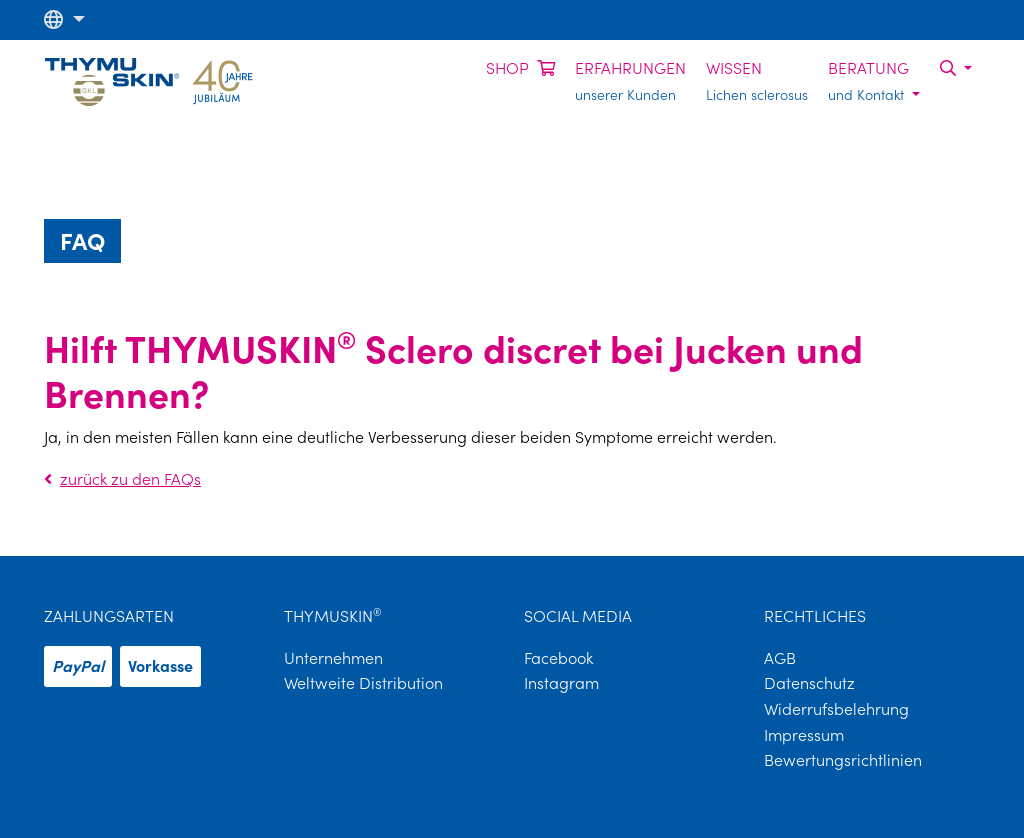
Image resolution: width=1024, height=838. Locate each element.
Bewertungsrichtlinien (843, 760)
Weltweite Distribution (363, 683)
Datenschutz (809, 683)
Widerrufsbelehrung (836, 709)
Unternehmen (333, 658)
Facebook (558, 658)
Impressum (804, 735)
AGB (780, 658)
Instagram (561, 683)
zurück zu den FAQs (122, 479)
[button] (64, 19)
